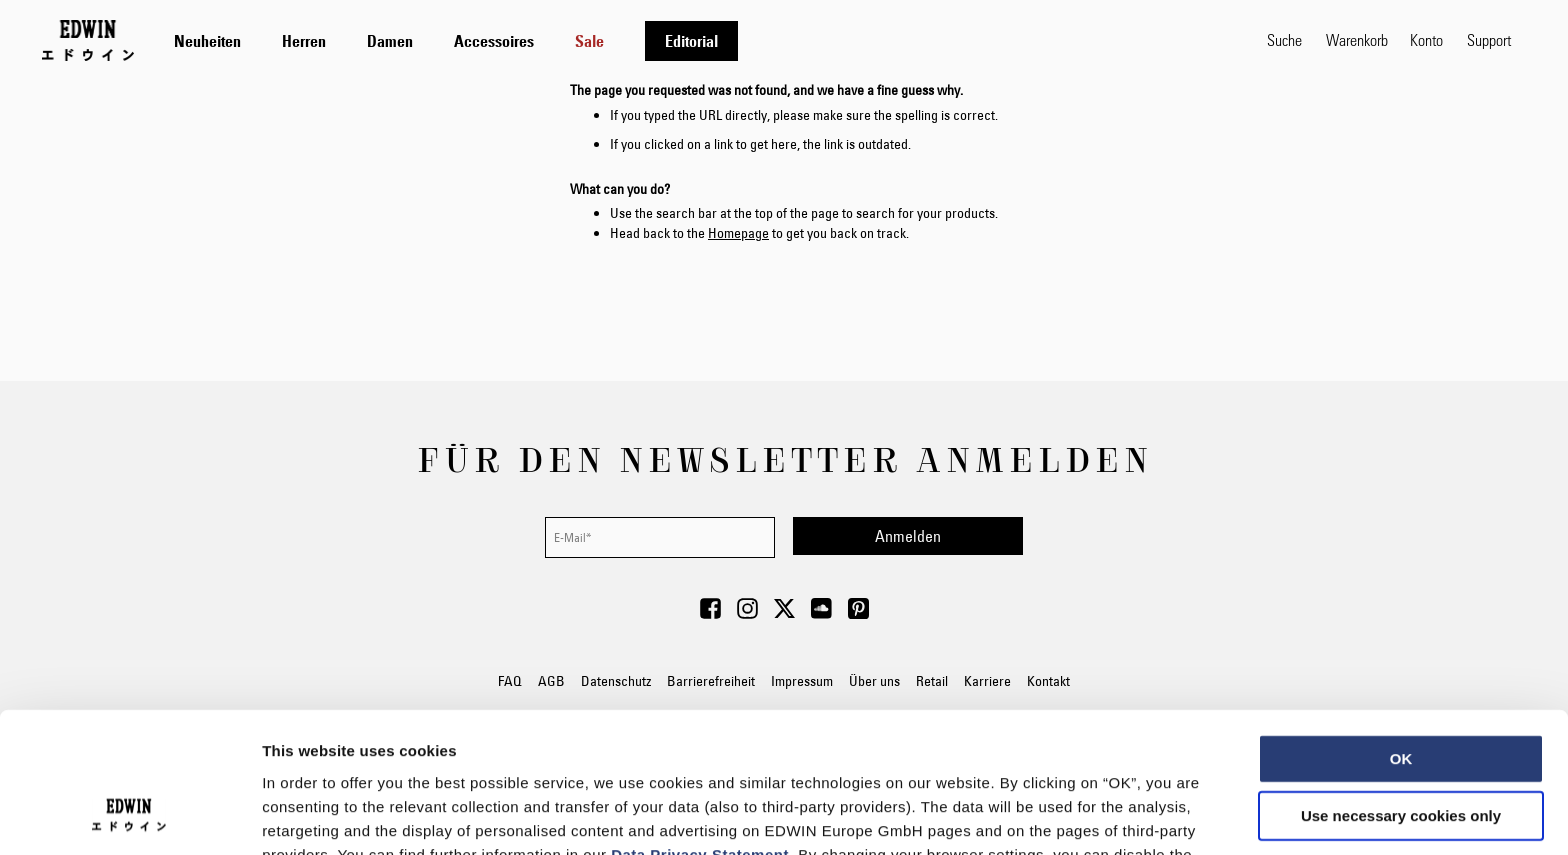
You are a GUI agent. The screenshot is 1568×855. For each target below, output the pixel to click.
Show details (1049, 815)
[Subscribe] (908, 536)
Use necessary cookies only (1401, 688)
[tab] (700, 40)
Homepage (738, 233)
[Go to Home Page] (88, 40)
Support (1489, 39)
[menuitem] (207, 41)
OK (1401, 630)
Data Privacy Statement (700, 726)
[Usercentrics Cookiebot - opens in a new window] (129, 816)
